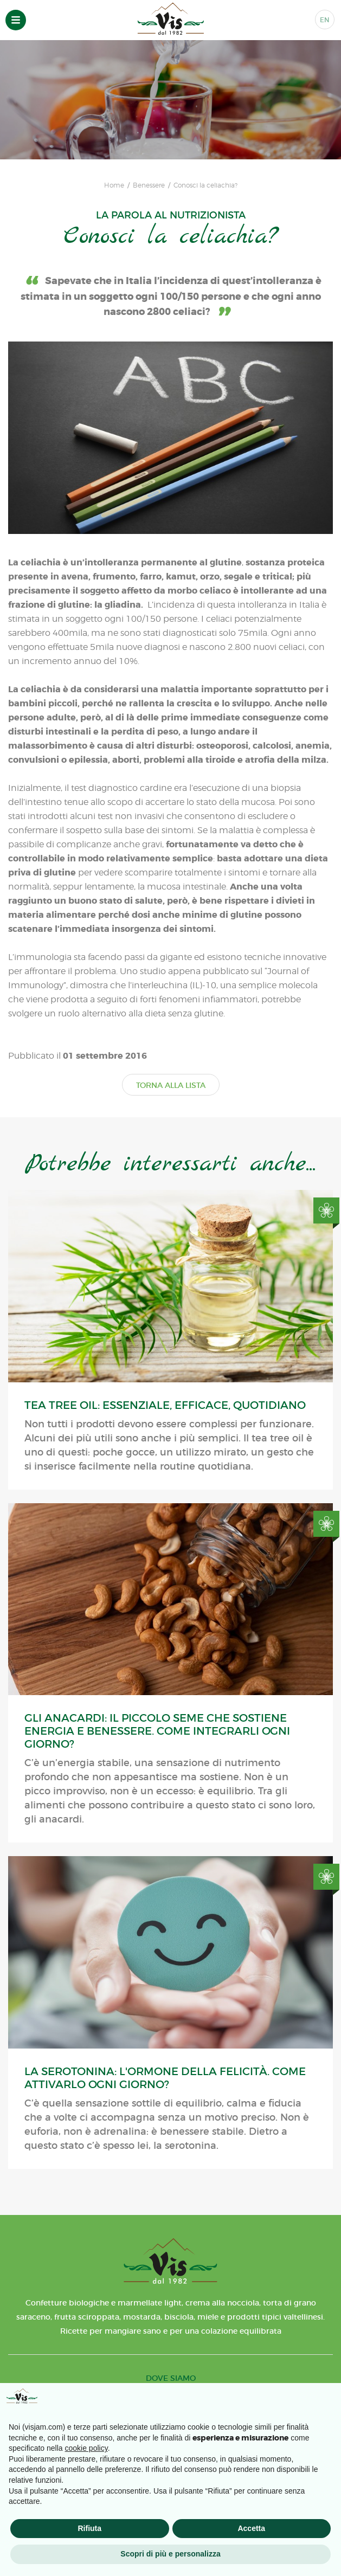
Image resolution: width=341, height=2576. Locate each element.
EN (325, 20)
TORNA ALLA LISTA (170, 1085)
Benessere (149, 185)
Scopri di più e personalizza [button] (170, 2553)
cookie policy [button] (86, 2448)
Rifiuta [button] (89, 2528)
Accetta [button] (251, 2528)
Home (114, 185)
